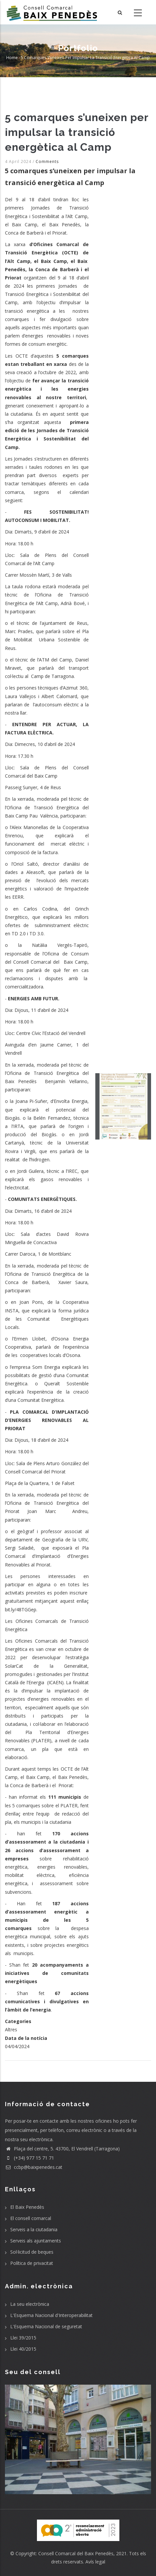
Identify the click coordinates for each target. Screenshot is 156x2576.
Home (12, 57)
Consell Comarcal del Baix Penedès (75, 2553)
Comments (47, 161)
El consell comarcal (30, 2218)
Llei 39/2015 (23, 2337)
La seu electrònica (29, 2304)
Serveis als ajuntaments (35, 2241)
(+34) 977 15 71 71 (29, 2158)
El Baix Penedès (27, 2207)
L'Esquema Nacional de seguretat (46, 2326)
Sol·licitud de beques (31, 2252)
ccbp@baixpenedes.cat (33, 2167)
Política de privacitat (31, 2263)
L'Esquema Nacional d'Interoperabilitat (51, 2315)
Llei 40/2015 (23, 2349)
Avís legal (95, 2562)
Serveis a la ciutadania (33, 2229)
